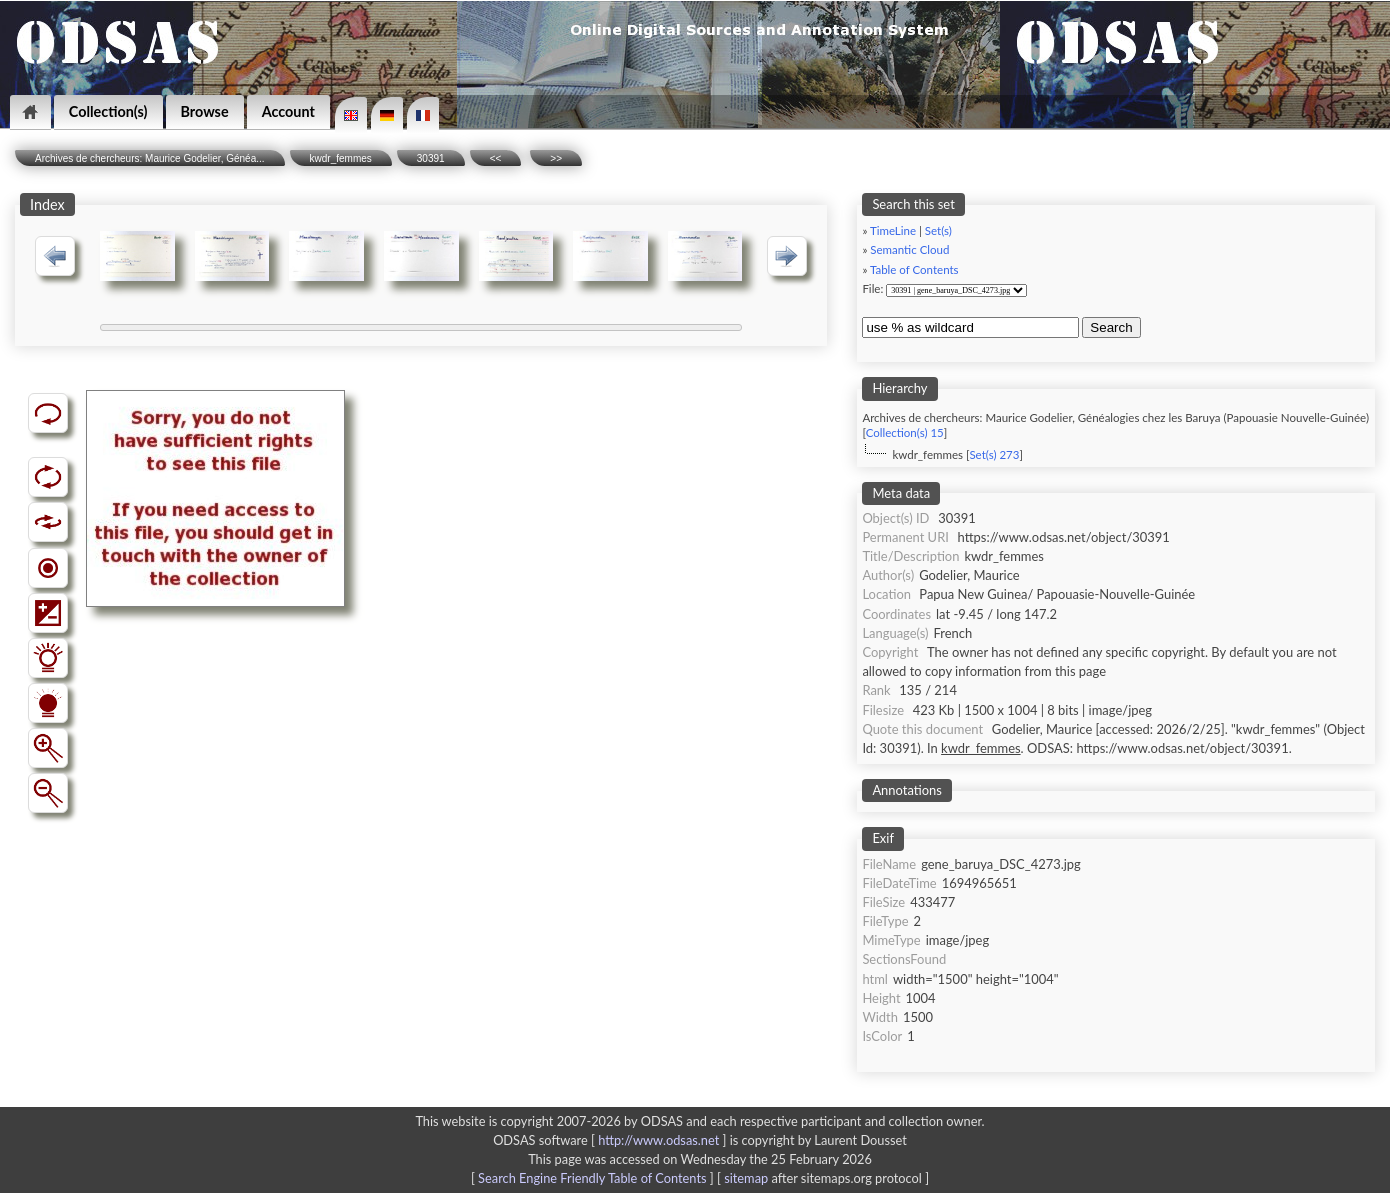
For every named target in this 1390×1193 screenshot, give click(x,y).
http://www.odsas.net (658, 1140)
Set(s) (938, 230)
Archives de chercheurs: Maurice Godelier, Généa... (150, 158)
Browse (205, 111)
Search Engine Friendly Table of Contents (592, 1178)
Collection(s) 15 (905, 432)
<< (496, 158)
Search (1111, 327)
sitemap (746, 1178)
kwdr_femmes (341, 158)
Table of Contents (914, 269)
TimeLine (893, 230)
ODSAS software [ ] (611, 1140)
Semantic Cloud (909, 249)
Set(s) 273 (994, 454)
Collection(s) (108, 111)
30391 (431, 158)
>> (556, 158)
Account (288, 111)
